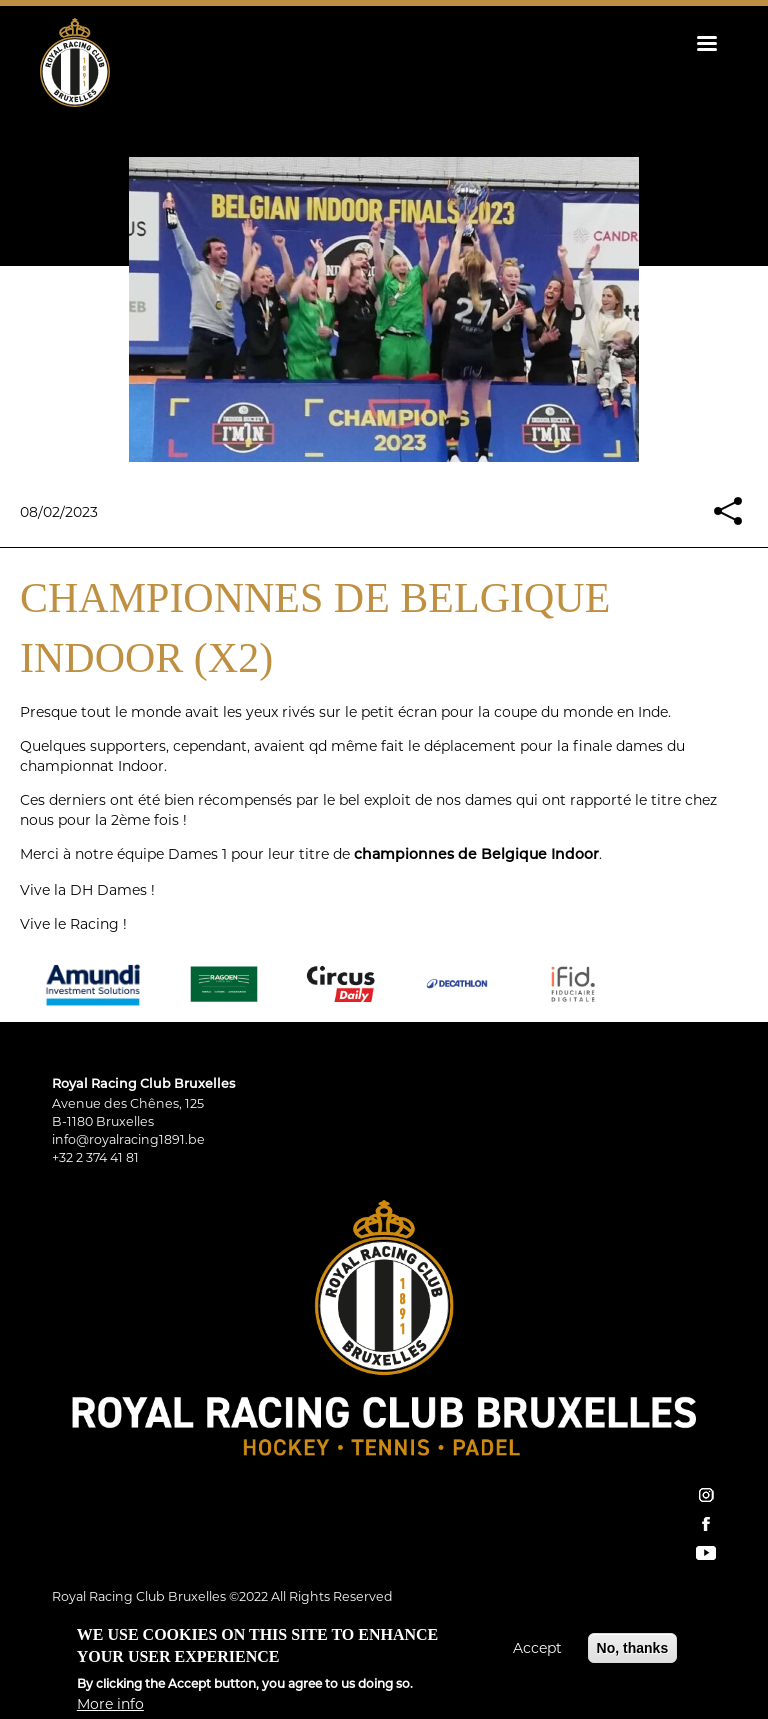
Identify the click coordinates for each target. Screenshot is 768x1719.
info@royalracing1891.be (128, 1139)
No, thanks (633, 1656)
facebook (706, 1524)
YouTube (706, 1553)
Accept (537, 1656)
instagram (706, 1495)
